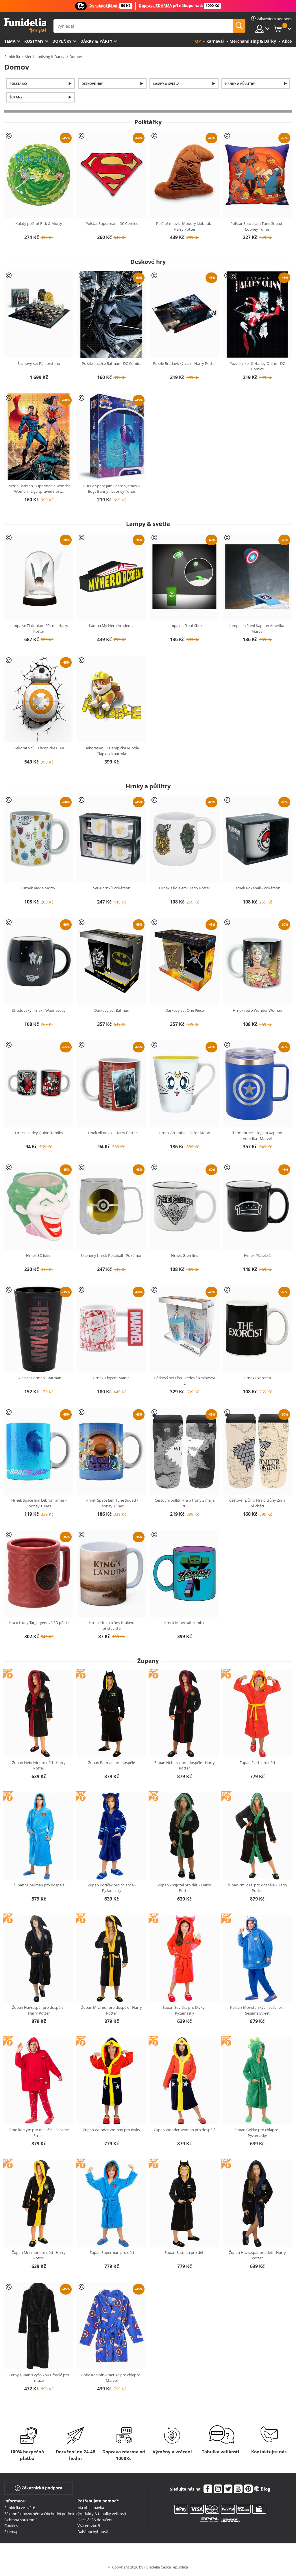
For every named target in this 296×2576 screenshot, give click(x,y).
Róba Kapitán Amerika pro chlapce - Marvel (111, 2377)
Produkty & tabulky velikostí (101, 2513)
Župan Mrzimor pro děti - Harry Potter (39, 2255)
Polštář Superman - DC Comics (112, 223)
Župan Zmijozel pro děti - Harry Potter (184, 1887)
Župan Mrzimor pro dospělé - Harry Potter (111, 2010)
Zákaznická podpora (38, 2488)
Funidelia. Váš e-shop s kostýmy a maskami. (25, 25)
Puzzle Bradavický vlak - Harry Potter (184, 363)
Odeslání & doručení (94, 2519)
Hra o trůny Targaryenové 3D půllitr (39, 1622)
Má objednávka (90, 2507)
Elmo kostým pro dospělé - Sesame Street (39, 2132)
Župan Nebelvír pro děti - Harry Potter (39, 1765)
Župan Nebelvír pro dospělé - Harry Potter (184, 1765)
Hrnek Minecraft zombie (184, 1622)
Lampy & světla (166, 83)
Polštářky (19, 83)
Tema (10, 41)
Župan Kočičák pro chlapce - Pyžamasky (112, 1887)
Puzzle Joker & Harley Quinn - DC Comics (257, 366)
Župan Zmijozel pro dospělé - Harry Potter (257, 1887)
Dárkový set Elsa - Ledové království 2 (184, 1380)
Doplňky (62, 41)
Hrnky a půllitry (240, 83)
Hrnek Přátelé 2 (257, 1255)
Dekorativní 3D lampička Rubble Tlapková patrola (111, 750)
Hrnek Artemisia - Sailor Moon (184, 1132)
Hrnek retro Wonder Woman (257, 1010)
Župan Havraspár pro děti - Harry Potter (257, 2255)
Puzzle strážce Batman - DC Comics (111, 363)
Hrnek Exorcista (257, 1377)
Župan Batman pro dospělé (111, 1762)
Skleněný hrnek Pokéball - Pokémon (112, 1255)
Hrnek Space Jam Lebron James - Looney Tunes (38, 1503)
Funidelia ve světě (19, 2507)
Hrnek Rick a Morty (38, 888)
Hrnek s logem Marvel (111, 1377)
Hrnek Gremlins (184, 1255)
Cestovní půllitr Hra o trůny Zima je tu (184, 1503)
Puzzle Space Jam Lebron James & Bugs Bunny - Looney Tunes (111, 488)
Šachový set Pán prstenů (39, 363)
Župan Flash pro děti (257, 1762)
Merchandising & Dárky (44, 56)
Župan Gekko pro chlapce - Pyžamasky (257, 2132)
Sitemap (11, 2531)
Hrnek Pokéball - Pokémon (257, 888)
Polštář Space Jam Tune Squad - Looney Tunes (257, 226)
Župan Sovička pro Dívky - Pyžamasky (184, 2010)
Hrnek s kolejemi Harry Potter (184, 888)
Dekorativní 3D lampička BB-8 (39, 748)
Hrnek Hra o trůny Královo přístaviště (111, 1625)
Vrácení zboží (88, 2525)
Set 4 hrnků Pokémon (111, 888)
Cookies (11, 2525)
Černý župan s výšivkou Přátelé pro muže (39, 2377)
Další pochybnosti (92, 2531)
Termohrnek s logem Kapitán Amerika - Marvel (257, 1135)
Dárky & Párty (96, 41)
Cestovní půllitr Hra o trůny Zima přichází (257, 1503)
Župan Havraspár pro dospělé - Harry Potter (38, 2010)
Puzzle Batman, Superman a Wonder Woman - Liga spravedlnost (39, 488)
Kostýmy (34, 41)
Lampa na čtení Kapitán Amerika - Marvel (257, 628)
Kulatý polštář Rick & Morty (38, 223)
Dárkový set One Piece (184, 1010)
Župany (16, 97)
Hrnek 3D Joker (39, 1255)
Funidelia (12, 56)
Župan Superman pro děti (112, 2252)
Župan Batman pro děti (184, 2252)
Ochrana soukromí (20, 2519)
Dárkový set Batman (111, 1010)
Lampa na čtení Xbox (184, 625)
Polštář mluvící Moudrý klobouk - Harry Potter (184, 226)
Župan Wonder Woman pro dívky (111, 2129)
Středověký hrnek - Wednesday (39, 1010)
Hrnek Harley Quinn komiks (39, 1132)
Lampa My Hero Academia (111, 625)
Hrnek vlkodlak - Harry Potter (111, 1132)
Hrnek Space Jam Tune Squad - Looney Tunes (112, 1503)
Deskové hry (92, 83)
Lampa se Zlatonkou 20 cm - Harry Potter (39, 628)
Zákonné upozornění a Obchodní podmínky (41, 2513)
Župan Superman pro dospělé (38, 1885)
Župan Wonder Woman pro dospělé (184, 2129)
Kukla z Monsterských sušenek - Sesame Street (257, 2010)
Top (197, 41)
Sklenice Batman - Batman (38, 1377)
